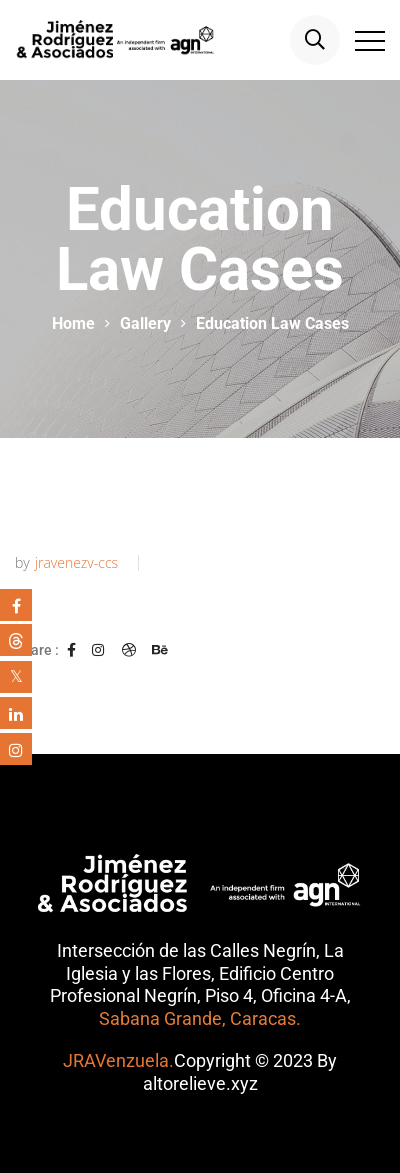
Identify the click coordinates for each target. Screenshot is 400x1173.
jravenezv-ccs (76, 563)
